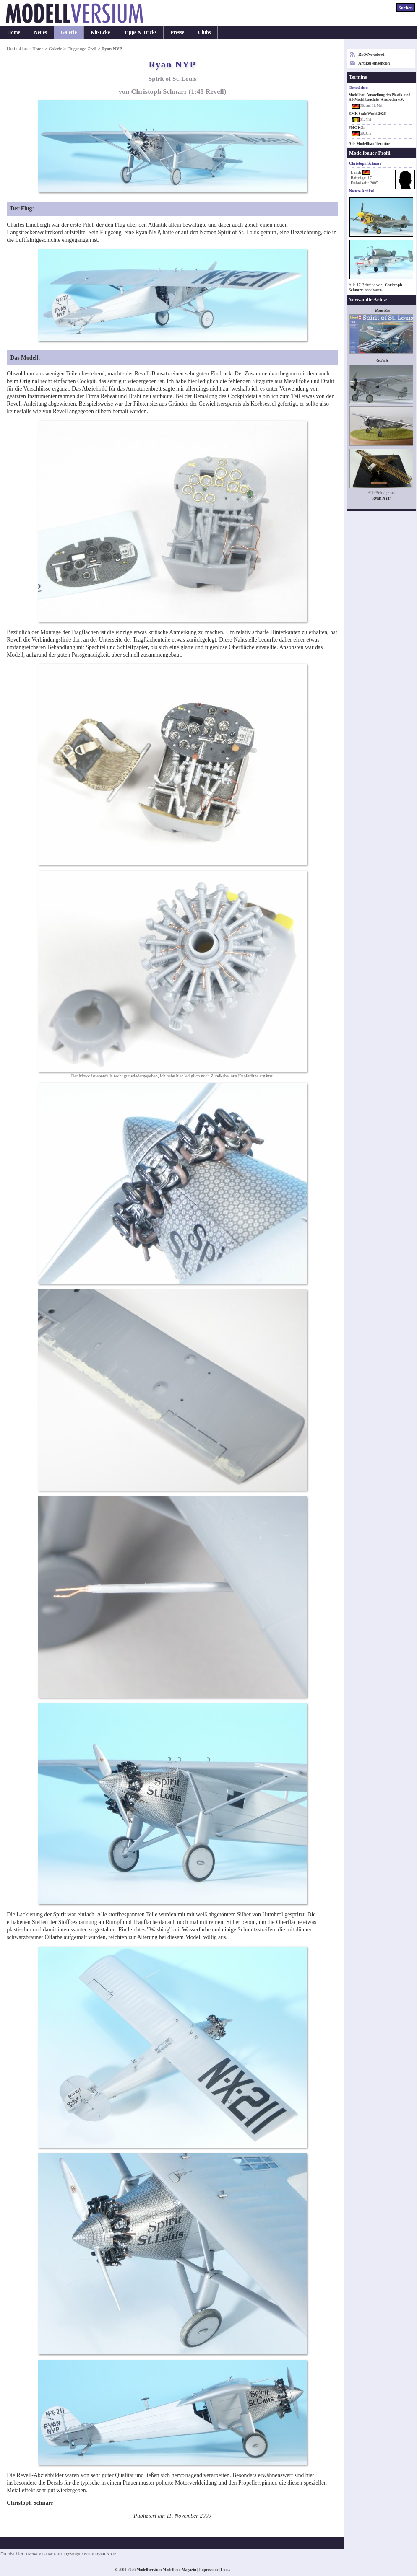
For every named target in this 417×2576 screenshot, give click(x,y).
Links (225, 2570)
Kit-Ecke (100, 32)
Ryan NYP (381, 498)
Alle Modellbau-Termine (369, 144)
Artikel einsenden (374, 63)
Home (13, 32)
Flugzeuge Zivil (81, 48)
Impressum (208, 2570)
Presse (177, 32)
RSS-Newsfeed (371, 54)
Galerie (69, 32)
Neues (40, 32)
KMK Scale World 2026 (367, 113)
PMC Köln (357, 127)
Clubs (204, 32)
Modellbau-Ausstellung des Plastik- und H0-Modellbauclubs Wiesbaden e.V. (379, 97)
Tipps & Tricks (140, 32)
